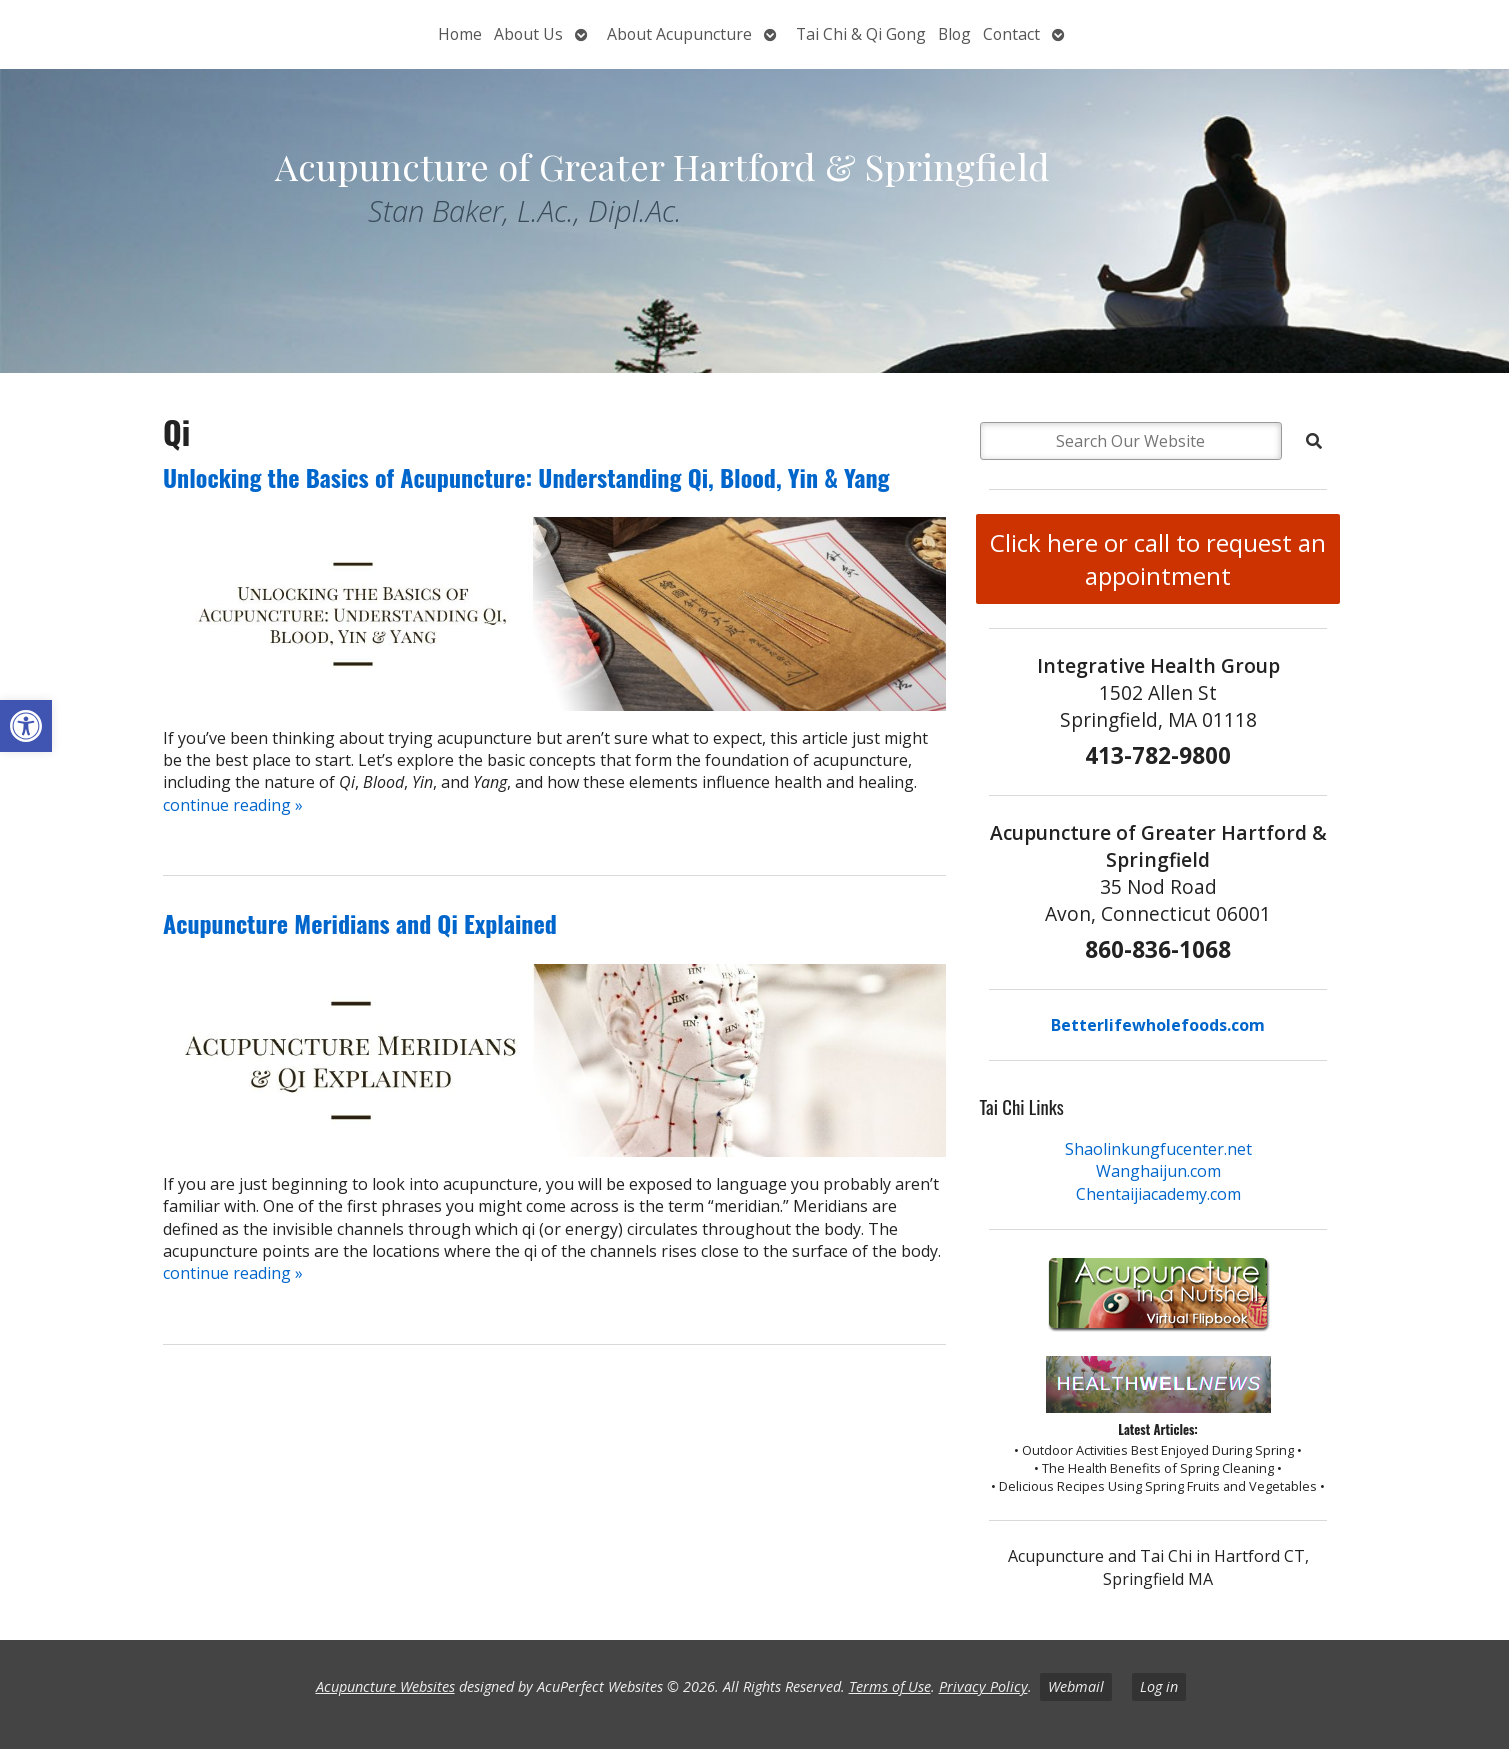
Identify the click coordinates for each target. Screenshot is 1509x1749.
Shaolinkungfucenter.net (1158, 1149)
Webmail (1076, 1686)
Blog (954, 34)
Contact (1011, 34)
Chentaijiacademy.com (1158, 1194)
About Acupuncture (679, 34)
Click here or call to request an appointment (1158, 559)
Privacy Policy (983, 1686)
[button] (26, 726)
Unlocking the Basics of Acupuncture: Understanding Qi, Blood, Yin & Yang (526, 477)
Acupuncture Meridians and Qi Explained (360, 923)
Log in (1159, 1686)
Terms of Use (890, 1686)
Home (460, 34)
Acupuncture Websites (385, 1686)
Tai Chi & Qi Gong (861, 34)
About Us (528, 34)
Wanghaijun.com (1158, 1171)
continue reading (233, 805)
